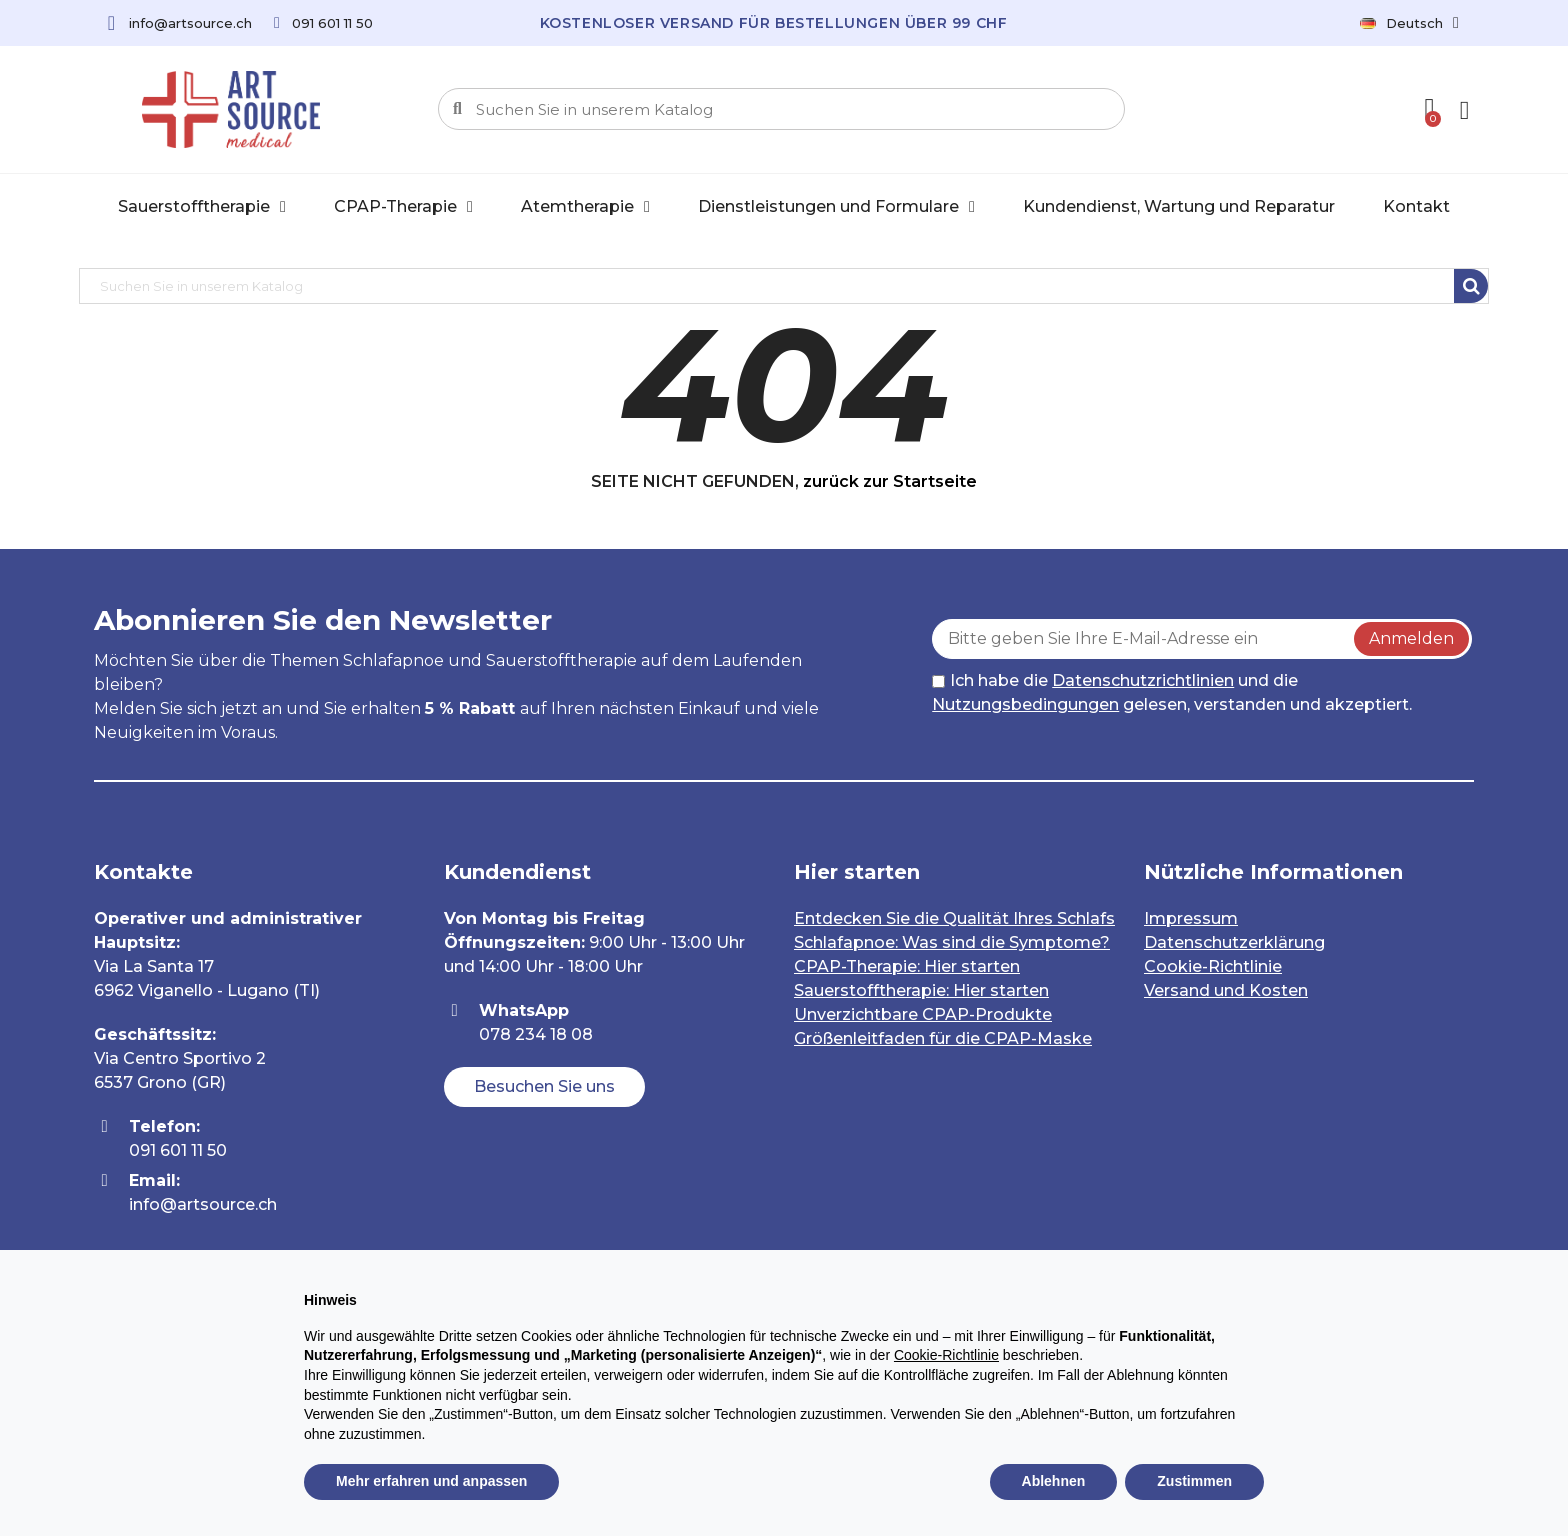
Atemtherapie (585, 207)
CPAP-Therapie (403, 207)
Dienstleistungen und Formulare (836, 207)
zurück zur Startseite (890, 481)
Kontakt (1416, 206)
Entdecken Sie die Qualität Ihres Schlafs (954, 918)
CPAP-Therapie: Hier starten (907, 966)
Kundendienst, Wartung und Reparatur (1179, 206)
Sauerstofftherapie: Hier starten (921, 990)
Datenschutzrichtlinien (1143, 680)
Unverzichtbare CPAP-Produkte (923, 1014)
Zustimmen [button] (1194, 1481)
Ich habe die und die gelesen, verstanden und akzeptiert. (1172, 692)
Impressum (1191, 918)
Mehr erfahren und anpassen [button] (431, 1481)
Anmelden (1411, 638)
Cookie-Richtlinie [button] (946, 1355)
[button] (544, 1087)
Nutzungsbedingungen (1025, 704)
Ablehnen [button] (1054, 1481)
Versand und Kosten (1226, 990)
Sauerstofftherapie (202, 207)
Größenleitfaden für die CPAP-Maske (943, 1038)
